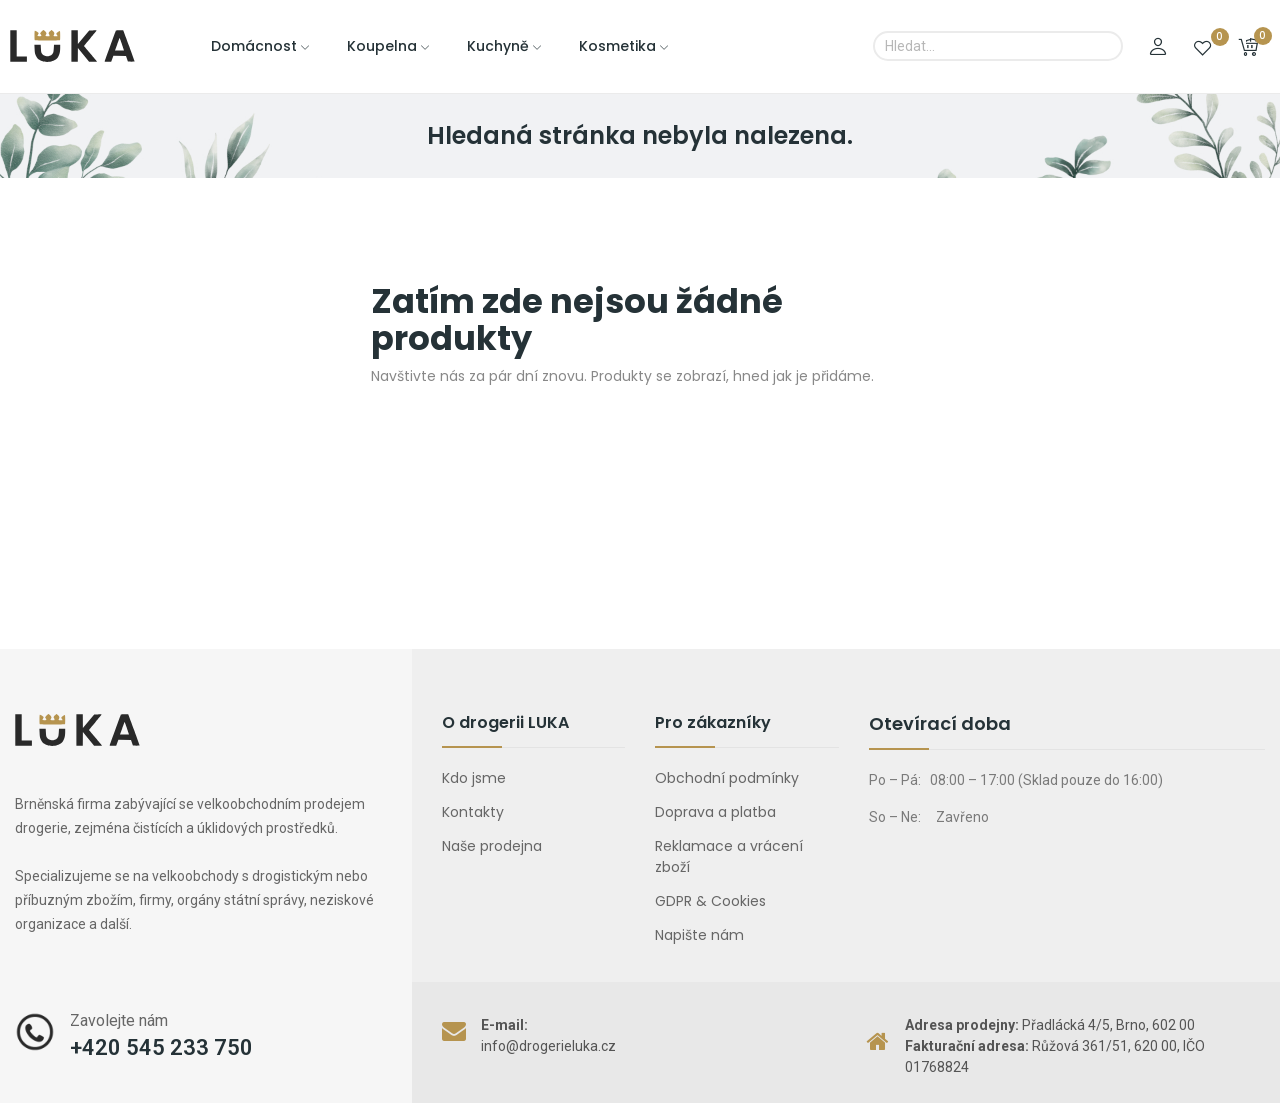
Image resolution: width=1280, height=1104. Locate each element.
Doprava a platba (715, 812)
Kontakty (473, 812)
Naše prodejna (492, 846)
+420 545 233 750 (161, 1047)
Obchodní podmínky (727, 778)
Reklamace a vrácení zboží (729, 856)
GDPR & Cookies (710, 901)
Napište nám (699, 935)
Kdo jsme (474, 778)
